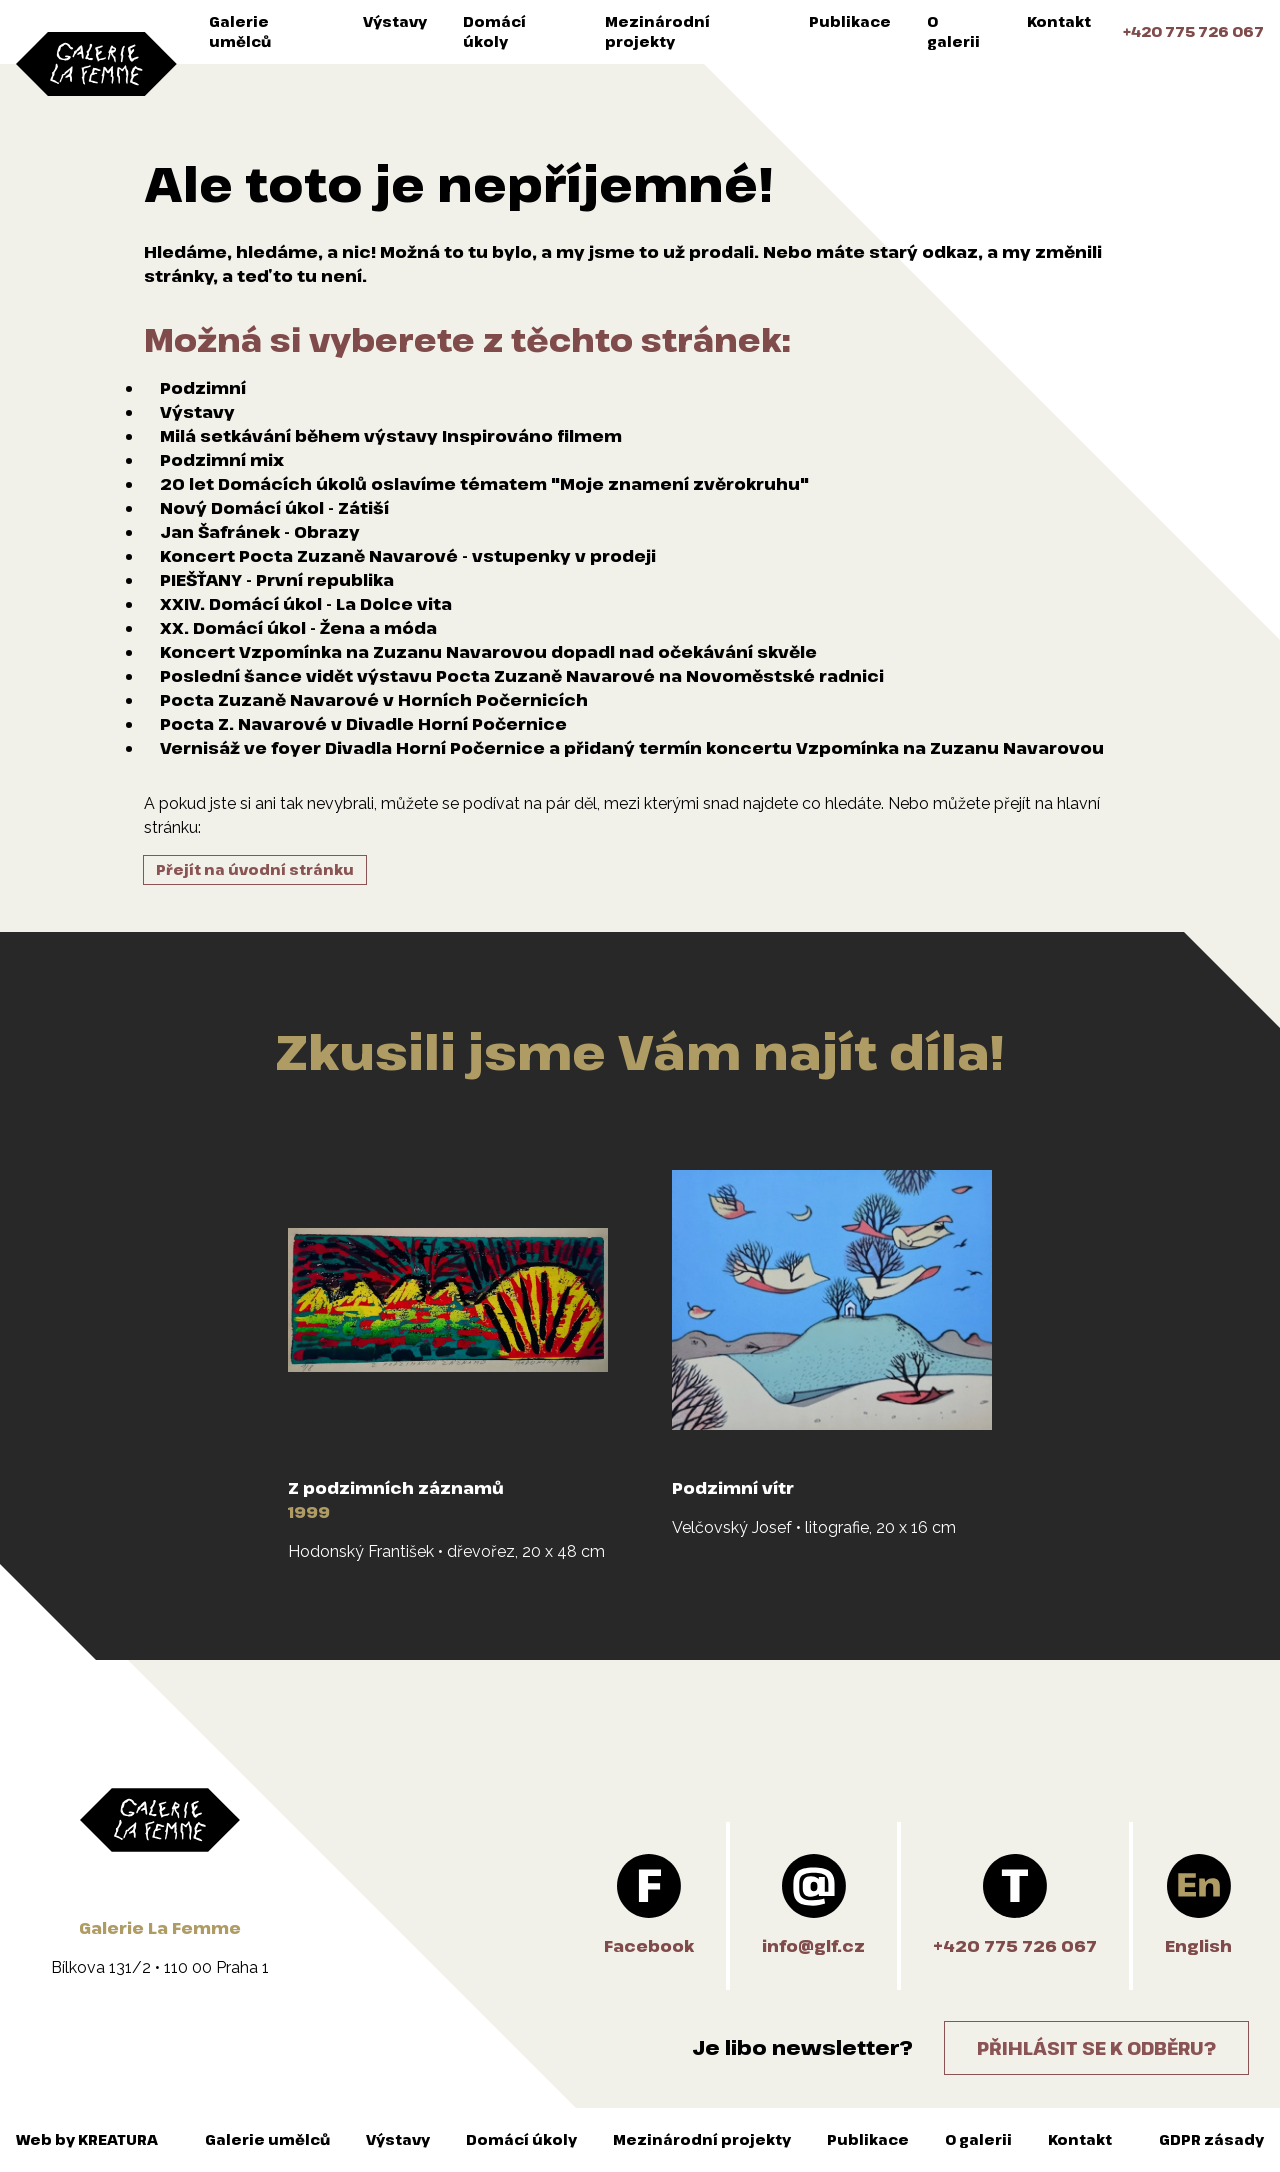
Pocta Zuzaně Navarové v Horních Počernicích (374, 700)
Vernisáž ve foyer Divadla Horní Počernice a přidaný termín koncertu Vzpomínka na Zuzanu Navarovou (632, 748)
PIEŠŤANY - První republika (277, 580)
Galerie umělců (240, 31)
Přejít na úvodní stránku (255, 869)
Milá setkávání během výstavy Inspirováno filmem (391, 436)
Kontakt (1059, 21)
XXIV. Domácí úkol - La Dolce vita (306, 604)
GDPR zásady (1211, 2139)
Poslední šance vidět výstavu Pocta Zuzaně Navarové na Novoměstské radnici (522, 676)
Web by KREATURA (87, 2139)
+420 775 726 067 (1193, 31)
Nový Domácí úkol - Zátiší (274, 508)
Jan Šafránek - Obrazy (260, 532)
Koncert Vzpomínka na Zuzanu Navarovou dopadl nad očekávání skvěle (488, 652)
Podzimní (203, 388)
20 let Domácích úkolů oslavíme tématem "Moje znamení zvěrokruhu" (484, 484)
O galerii (953, 31)
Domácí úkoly (494, 31)
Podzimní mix (222, 460)
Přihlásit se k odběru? (1096, 2048)
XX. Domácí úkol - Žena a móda (298, 628)
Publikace (850, 21)
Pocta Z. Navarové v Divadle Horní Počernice (363, 724)
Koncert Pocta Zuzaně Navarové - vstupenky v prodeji (408, 556)
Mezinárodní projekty (657, 31)
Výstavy (395, 21)
